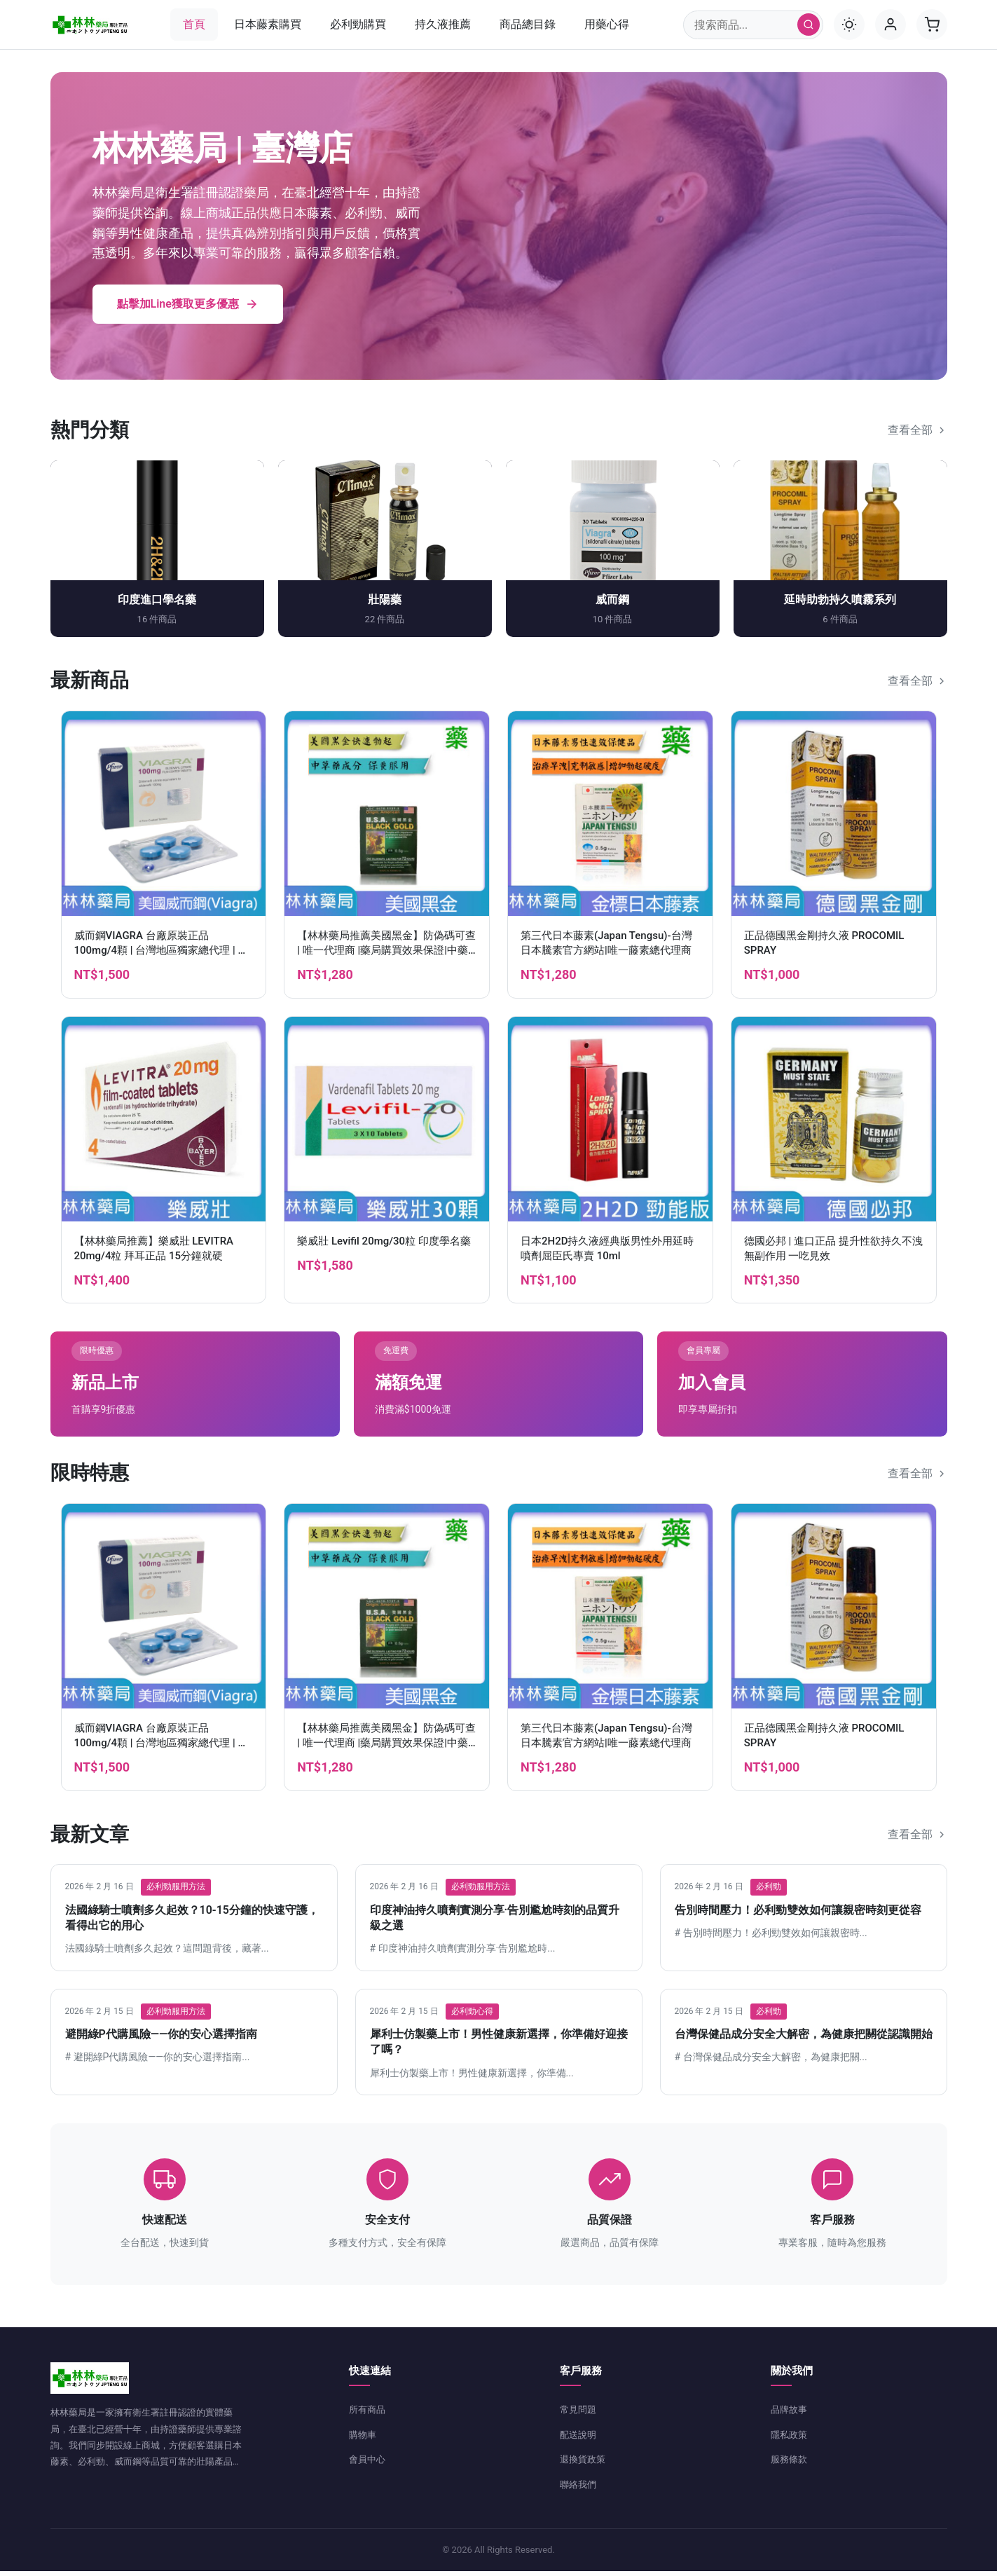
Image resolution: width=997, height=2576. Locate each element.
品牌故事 (790, 2414)
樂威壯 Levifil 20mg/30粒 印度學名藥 (384, 1245)
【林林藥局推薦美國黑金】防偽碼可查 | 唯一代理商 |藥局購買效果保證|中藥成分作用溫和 (386, 955)
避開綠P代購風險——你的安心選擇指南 (161, 2039)
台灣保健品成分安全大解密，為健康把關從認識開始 (804, 2039)
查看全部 (917, 434)
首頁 (194, 24)
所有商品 (368, 2414)
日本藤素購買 (267, 24)
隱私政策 (790, 2438)
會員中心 (368, 2463)
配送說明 (579, 2438)
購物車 (363, 2438)
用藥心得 (606, 24)
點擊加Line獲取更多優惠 (188, 309)
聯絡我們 (579, 2489)
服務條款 (790, 2463)
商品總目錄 (528, 24)
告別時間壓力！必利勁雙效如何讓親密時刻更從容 (798, 1914)
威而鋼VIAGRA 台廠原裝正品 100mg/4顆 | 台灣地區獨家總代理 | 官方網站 (161, 955)
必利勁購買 (358, 24)
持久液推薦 (443, 24)
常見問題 (579, 2414)
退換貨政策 (584, 2463)
